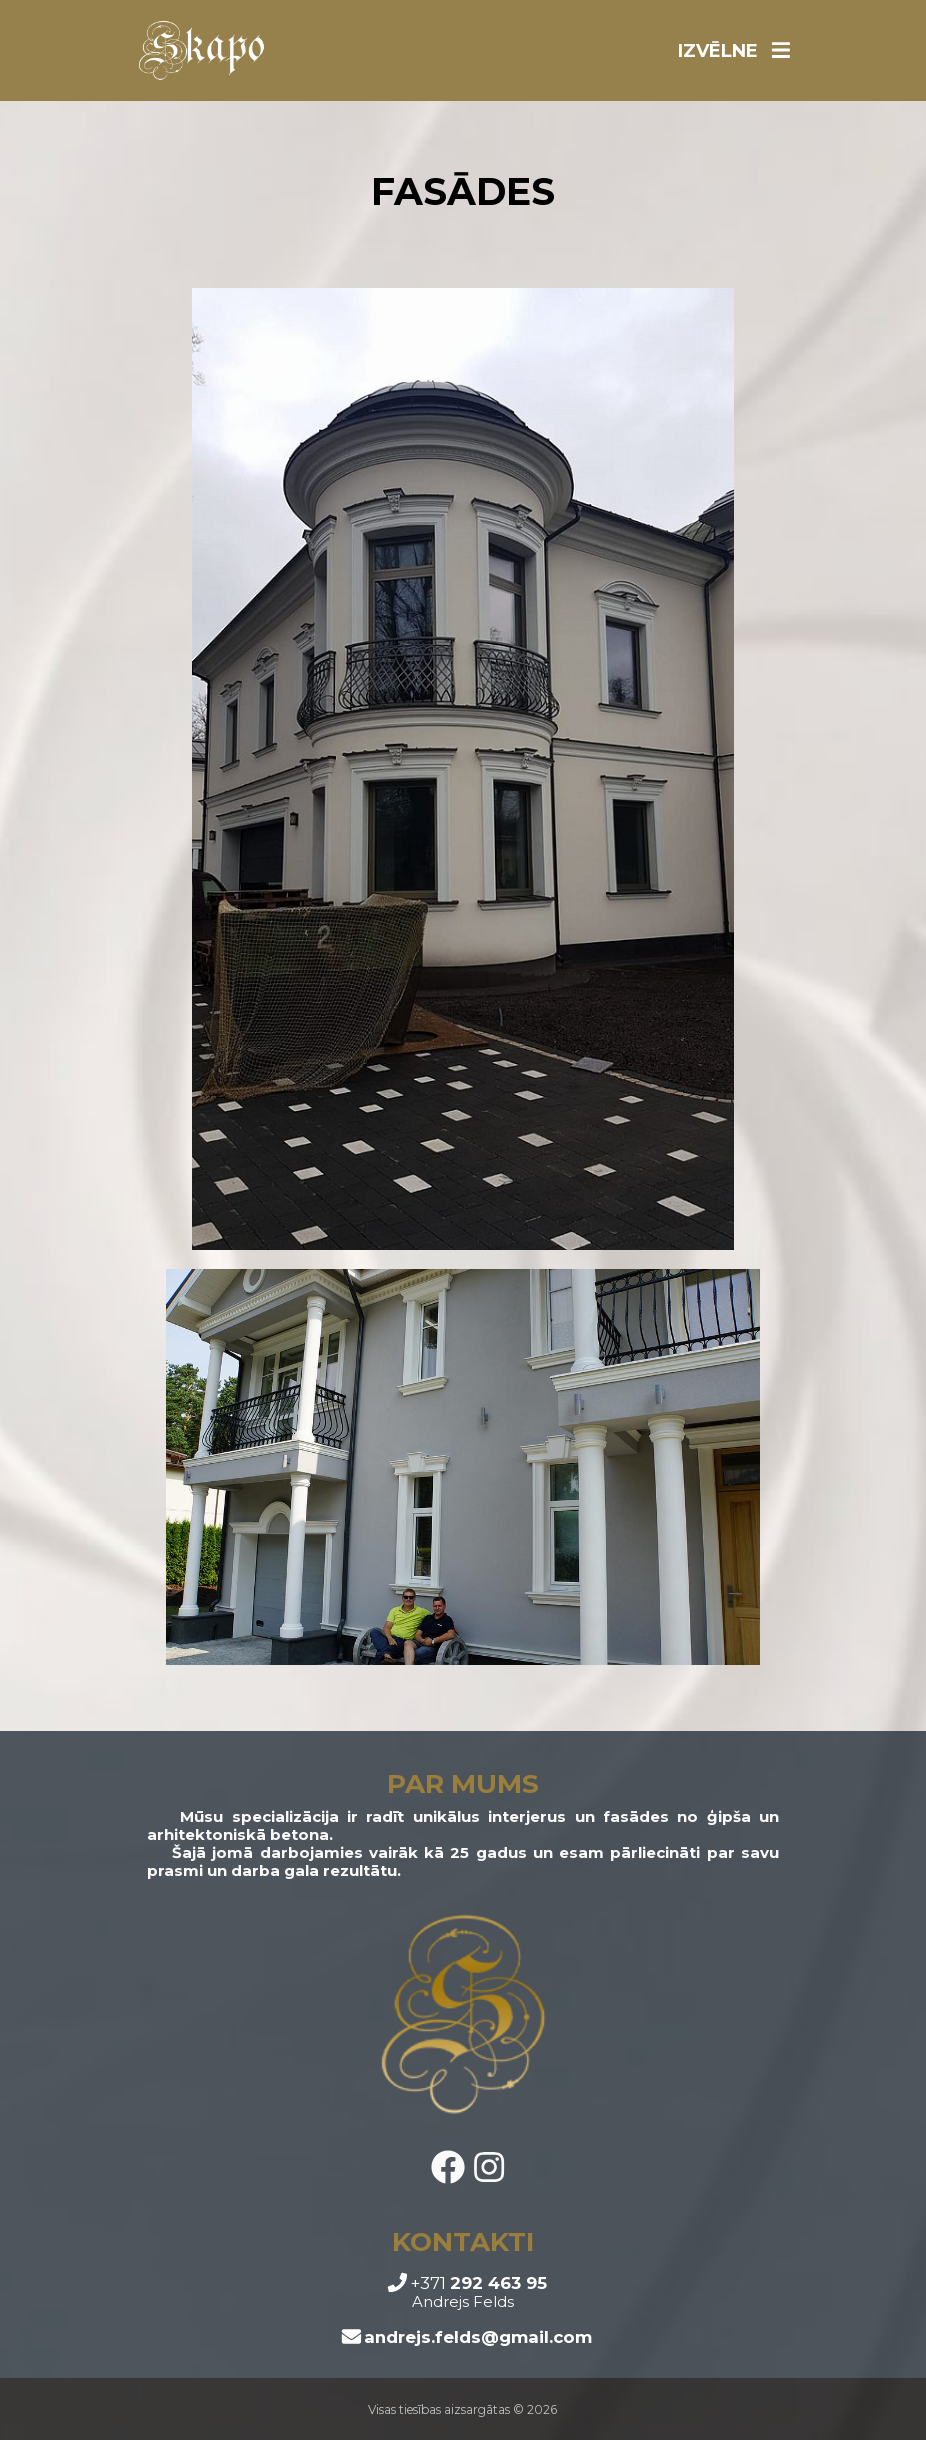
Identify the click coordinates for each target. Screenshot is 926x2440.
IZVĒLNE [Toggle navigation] (733, 51)
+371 (467, 2283)
